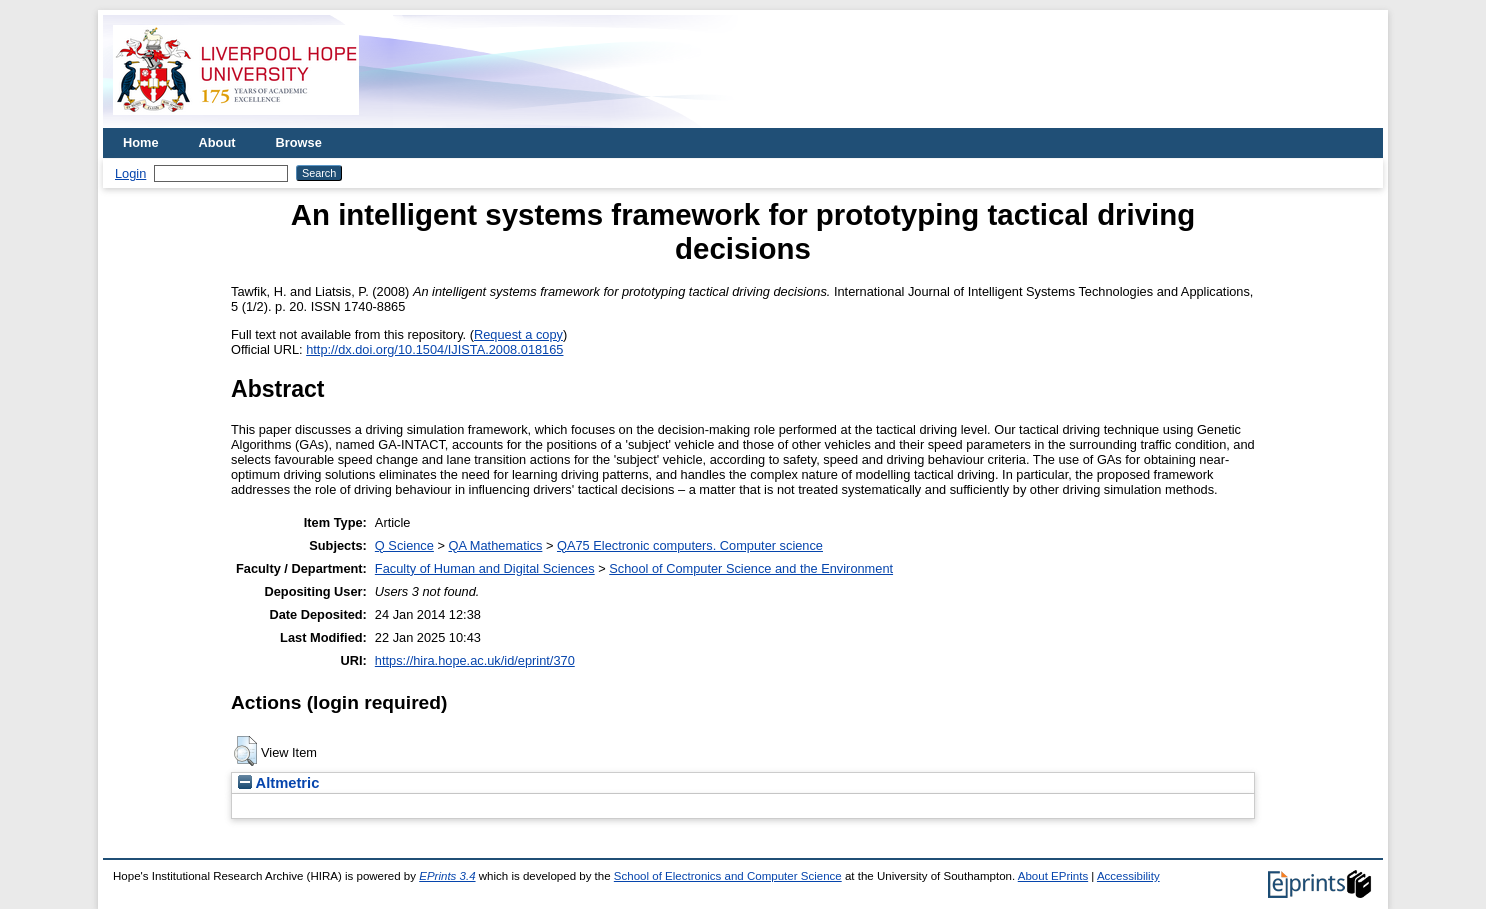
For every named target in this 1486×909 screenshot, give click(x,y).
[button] (245, 751)
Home (141, 142)
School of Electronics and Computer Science (728, 876)
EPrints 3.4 (447, 876)
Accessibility (1128, 876)
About (217, 142)
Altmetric (278, 783)
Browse (299, 142)
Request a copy (518, 334)
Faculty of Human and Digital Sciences (485, 568)
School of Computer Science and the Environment (751, 568)
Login (130, 173)
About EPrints (1053, 876)
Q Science (404, 545)
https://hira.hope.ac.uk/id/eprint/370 (475, 660)
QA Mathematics (495, 545)
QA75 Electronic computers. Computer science (690, 545)
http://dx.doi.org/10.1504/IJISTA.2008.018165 (434, 349)
